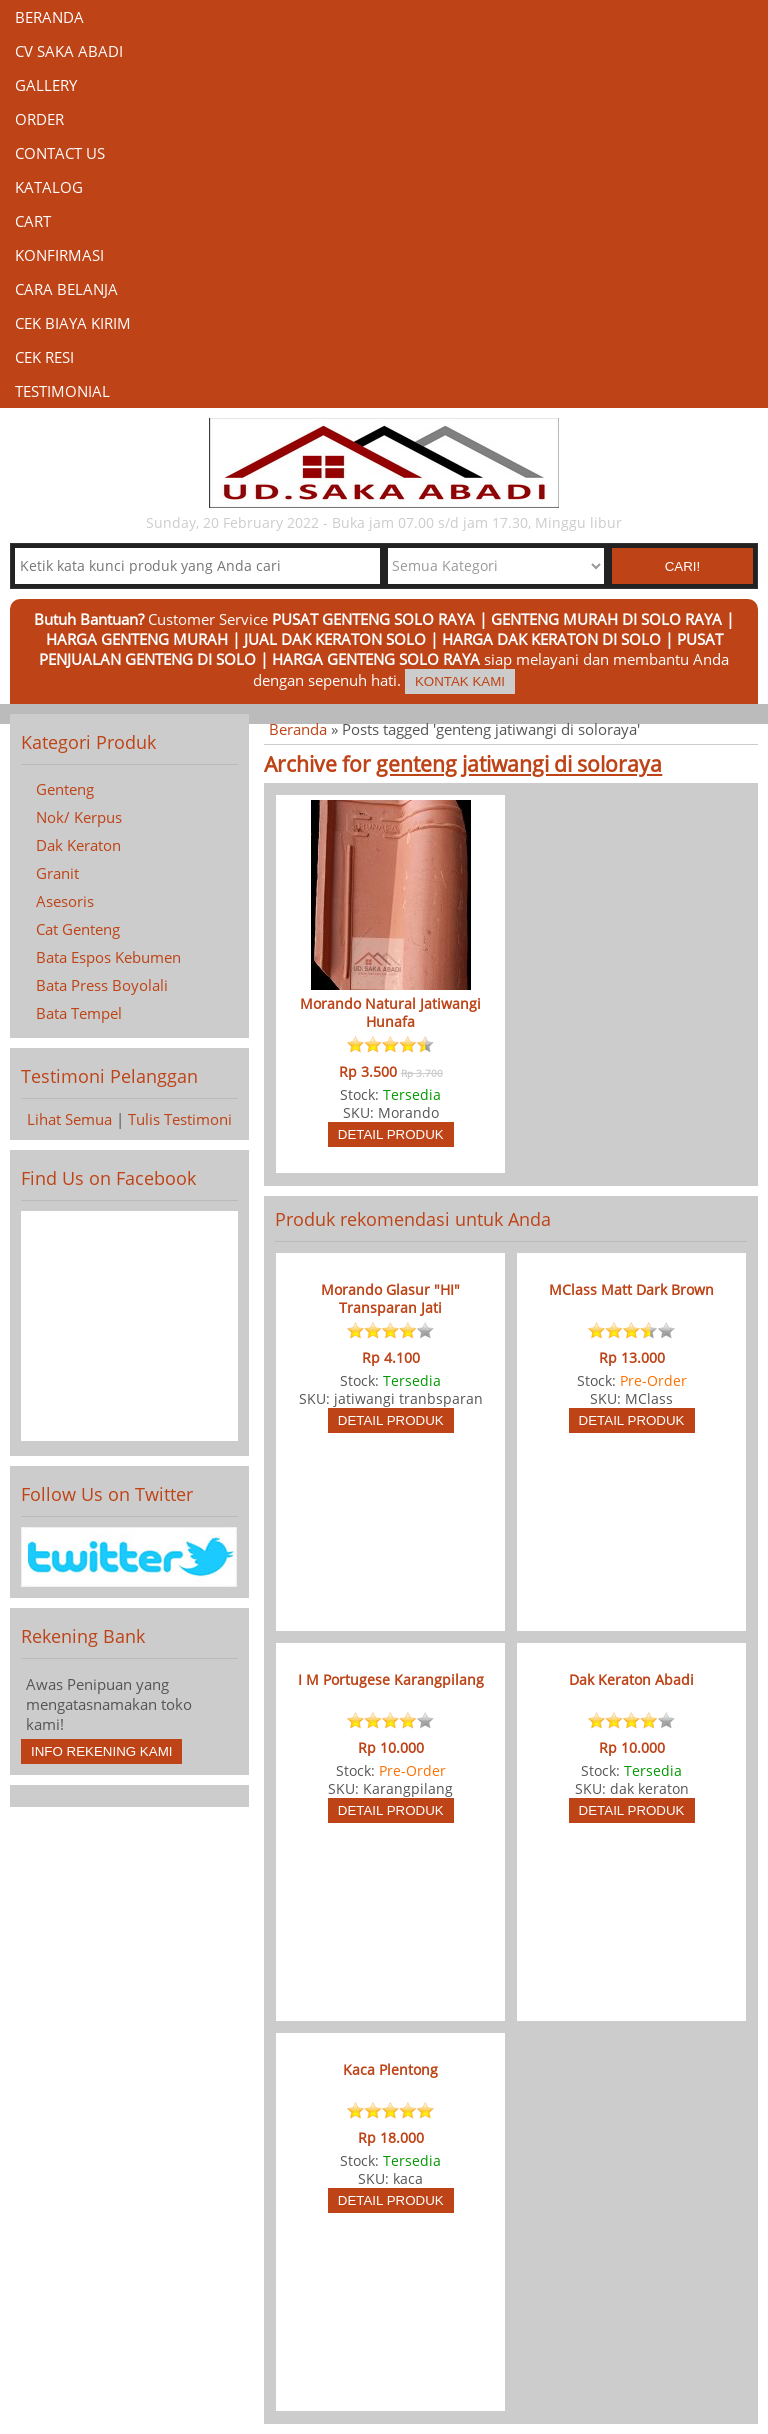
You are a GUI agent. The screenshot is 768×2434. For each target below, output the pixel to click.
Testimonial (62, 391)
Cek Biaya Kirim (73, 323)
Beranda (49, 17)
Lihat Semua (69, 1119)
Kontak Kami (460, 681)
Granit (57, 873)
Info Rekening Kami (101, 1751)
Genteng (65, 789)
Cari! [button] (683, 566)
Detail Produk (391, 1134)
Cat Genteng (78, 929)
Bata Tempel (79, 1013)
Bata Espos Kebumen (108, 957)
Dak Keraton (78, 845)
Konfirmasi (59, 255)
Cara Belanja (66, 289)
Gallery (46, 85)
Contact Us (60, 153)
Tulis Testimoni (180, 1119)
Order (39, 119)
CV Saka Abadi (69, 51)
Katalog (49, 187)
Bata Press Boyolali (102, 985)
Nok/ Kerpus (79, 817)
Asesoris (65, 901)
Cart (33, 221)
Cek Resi (44, 357)
